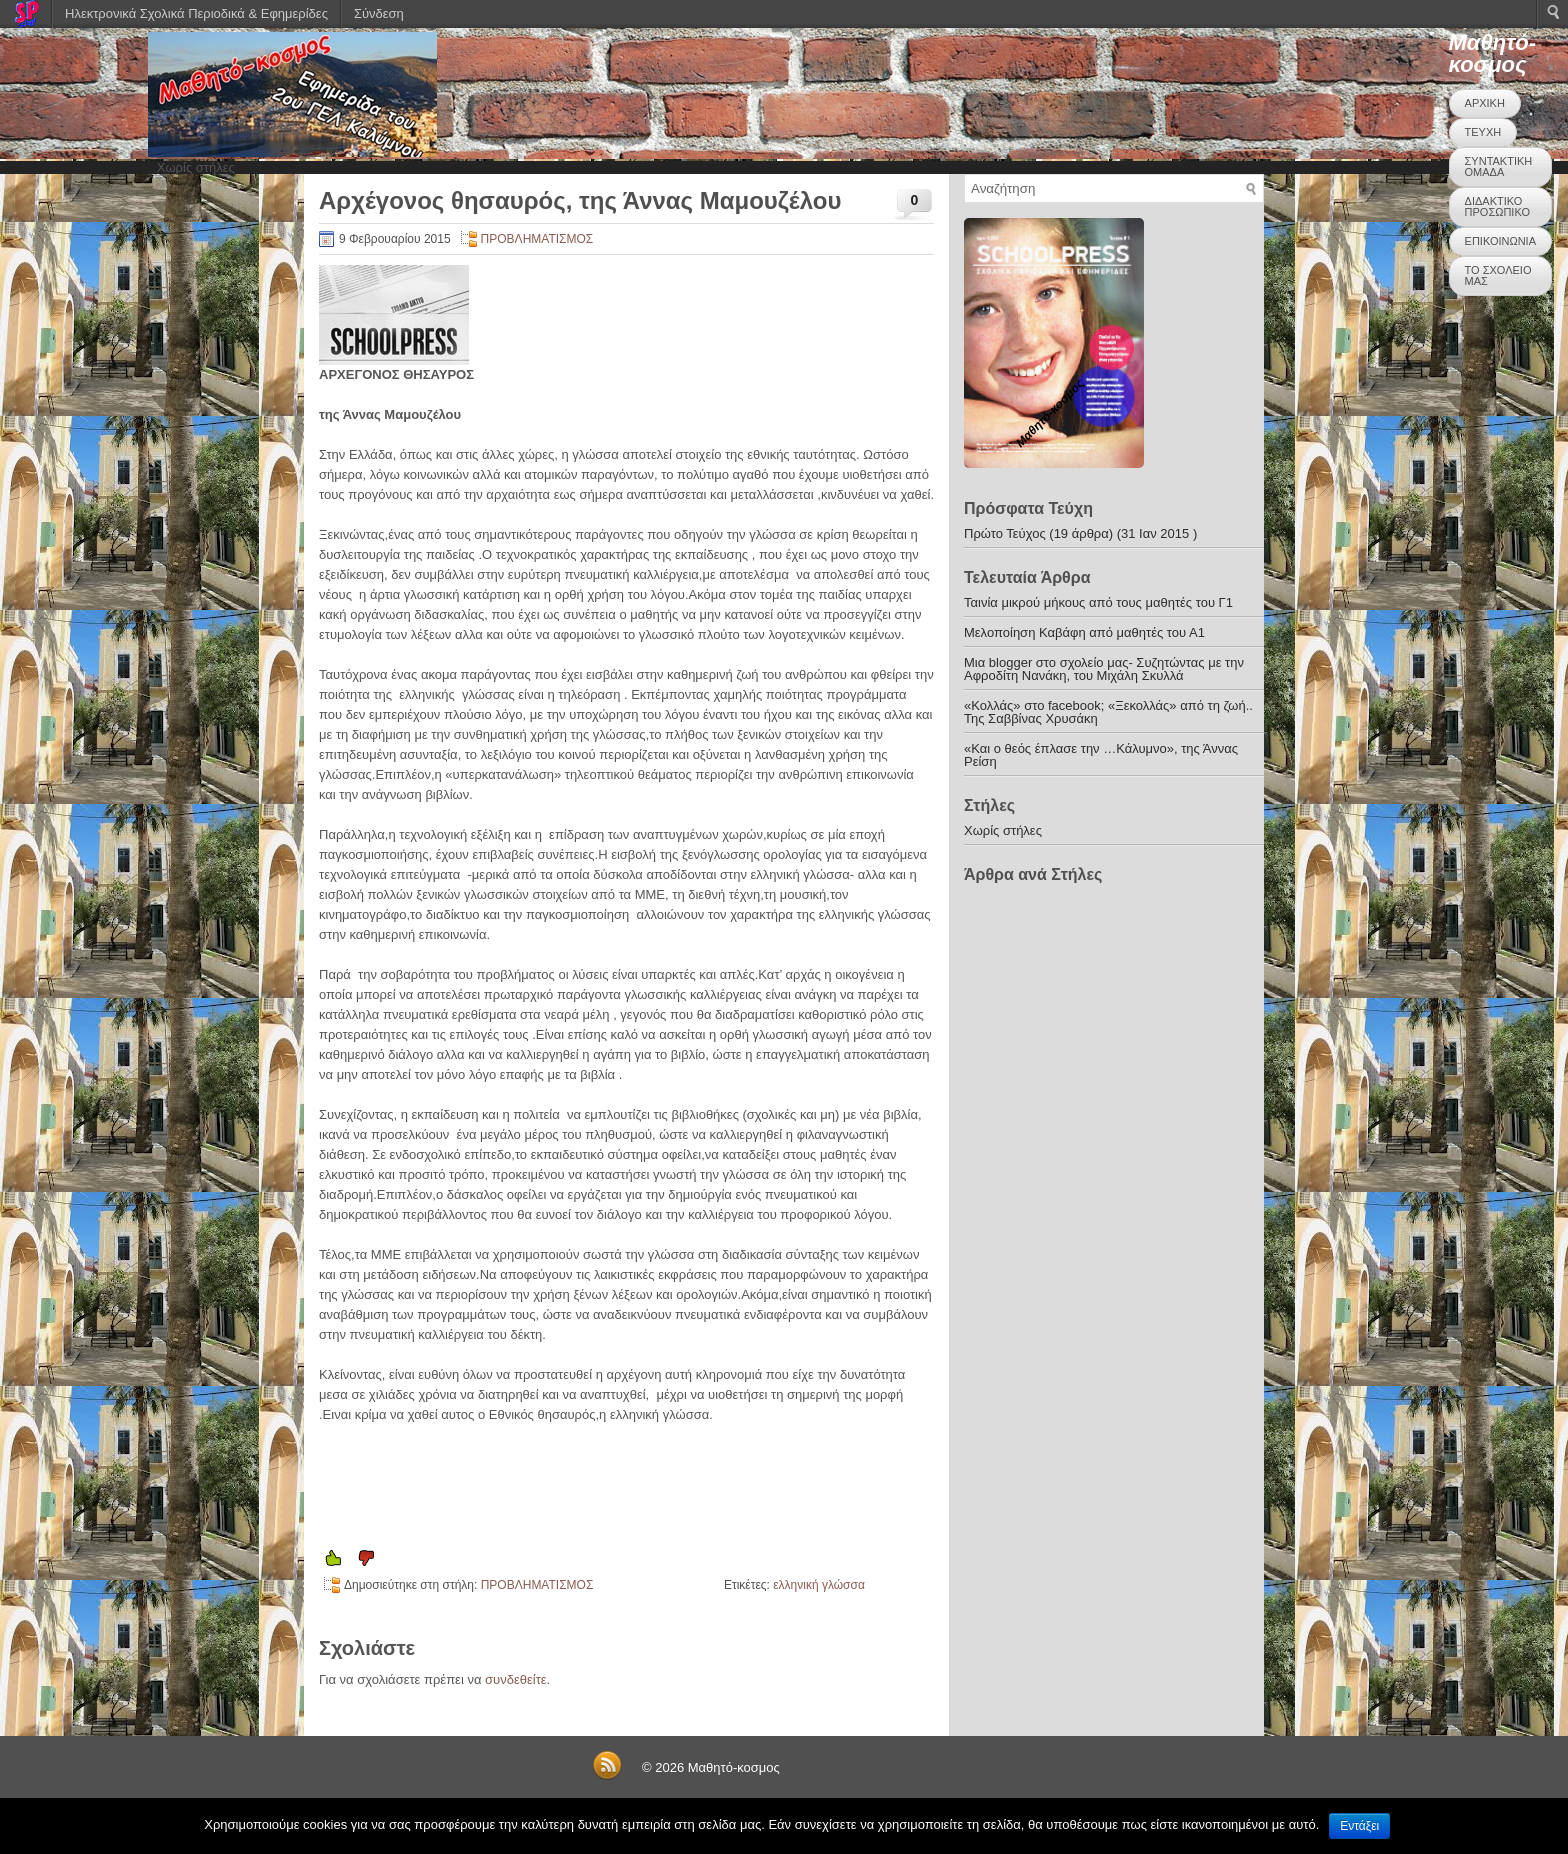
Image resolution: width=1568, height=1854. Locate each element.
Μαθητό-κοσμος (1492, 53)
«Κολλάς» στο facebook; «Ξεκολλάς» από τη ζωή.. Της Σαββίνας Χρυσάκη (1108, 712)
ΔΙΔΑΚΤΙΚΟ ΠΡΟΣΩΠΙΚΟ (1497, 206)
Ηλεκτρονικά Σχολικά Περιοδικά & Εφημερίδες (196, 13)
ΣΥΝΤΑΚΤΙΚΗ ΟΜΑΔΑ (1499, 166)
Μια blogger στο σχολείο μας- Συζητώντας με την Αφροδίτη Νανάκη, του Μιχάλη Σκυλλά (1104, 669)
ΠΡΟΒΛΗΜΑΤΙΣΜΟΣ (537, 239)
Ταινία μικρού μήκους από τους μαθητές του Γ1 (1098, 602)
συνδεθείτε (516, 1679)
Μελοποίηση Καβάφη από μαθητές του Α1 (1084, 632)
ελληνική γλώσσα (819, 1585)
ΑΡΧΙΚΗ (1485, 103)
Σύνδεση (379, 13)
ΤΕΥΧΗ (1483, 132)
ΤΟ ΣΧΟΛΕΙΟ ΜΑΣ (1498, 275)
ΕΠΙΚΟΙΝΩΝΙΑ (1500, 241)
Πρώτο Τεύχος (1005, 533)
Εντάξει (1359, 1826)
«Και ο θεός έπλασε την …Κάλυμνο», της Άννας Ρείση (1101, 755)
